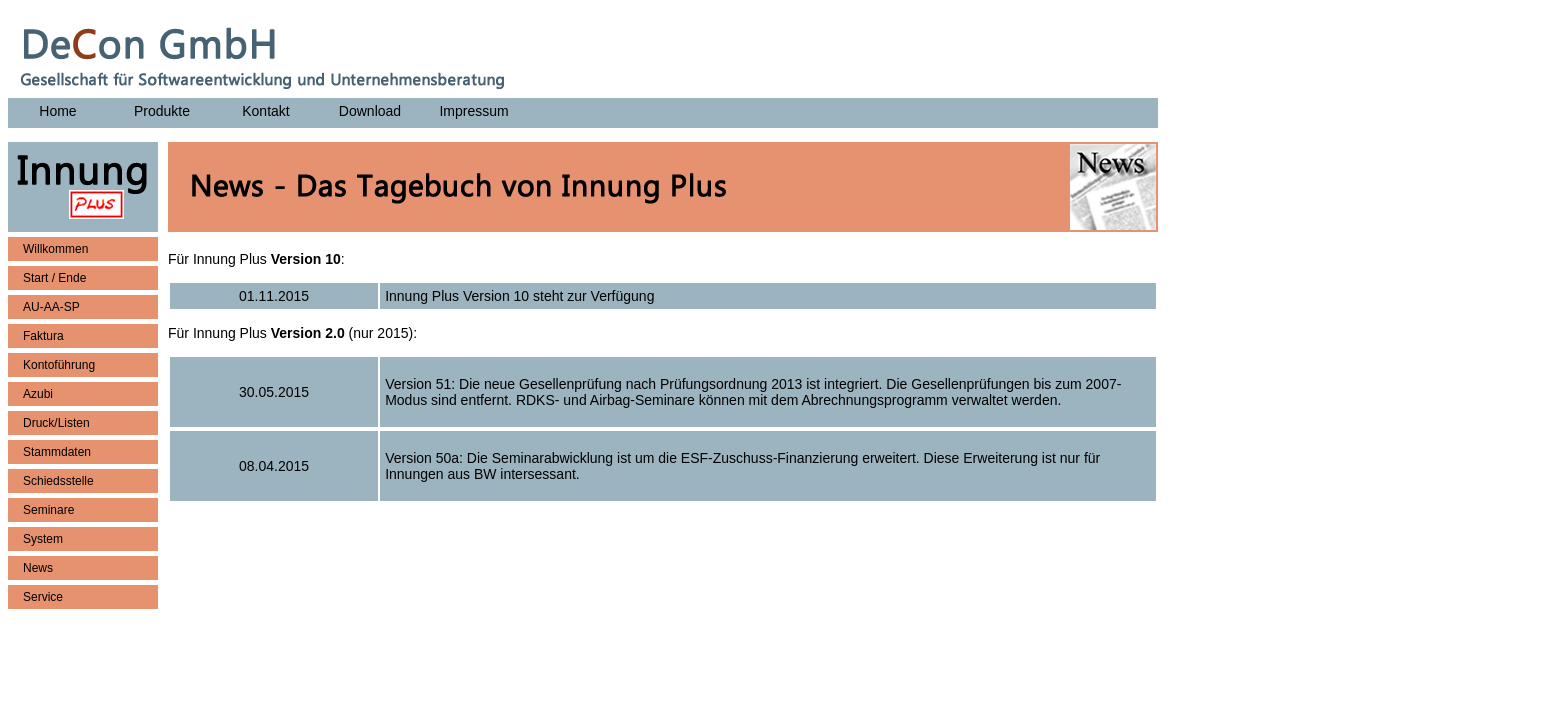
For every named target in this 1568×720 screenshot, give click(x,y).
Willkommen (55, 249)
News (38, 568)
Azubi (38, 394)
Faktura (43, 336)
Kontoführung (59, 365)
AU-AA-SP (51, 307)
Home (57, 111)
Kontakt (265, 111)
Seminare (48, 510)
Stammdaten (57, 452)
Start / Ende (54, 278)
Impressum (473, 111)
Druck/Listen (56, 423)
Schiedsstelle (58, 481)
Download (370, 111)
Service (43, 597)
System (43, 539)
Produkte (162, 111)
